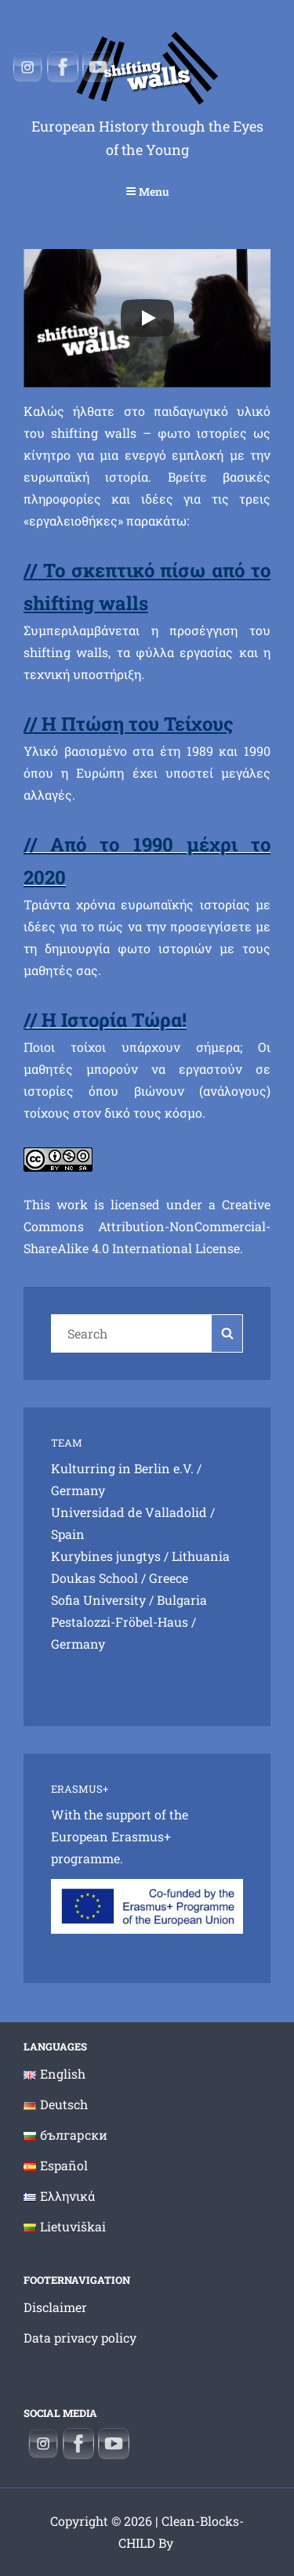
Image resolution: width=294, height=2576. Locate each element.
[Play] (147, 318)
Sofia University (98, 1599)
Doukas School (94, 1578)
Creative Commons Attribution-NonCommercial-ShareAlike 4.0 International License (147, 1226)
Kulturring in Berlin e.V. (122, 1468)
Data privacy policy (80, 2337)
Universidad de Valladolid (129, 1512)
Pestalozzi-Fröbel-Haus (119, 1621)
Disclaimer (55, 2307)
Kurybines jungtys (106, 1556)
